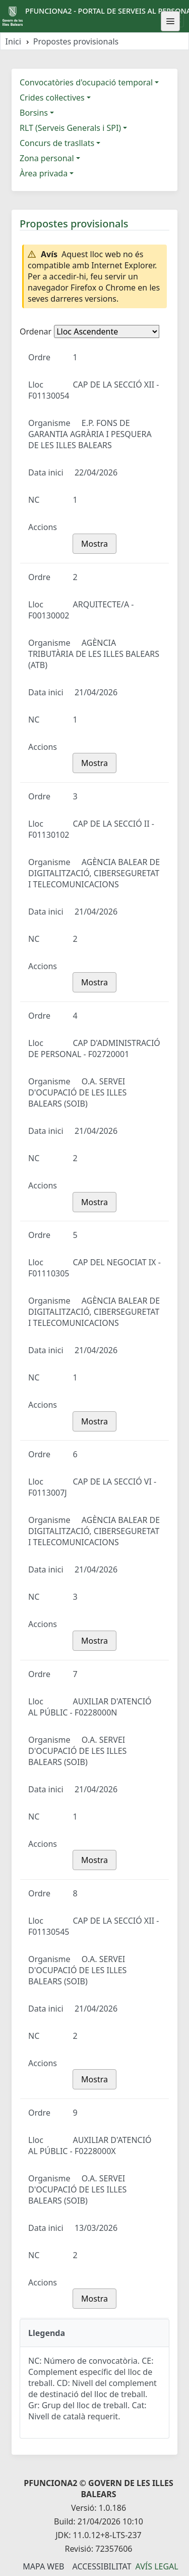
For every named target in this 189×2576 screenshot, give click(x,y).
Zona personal (47, 158)
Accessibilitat (101, 2566)
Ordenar (35, 331)
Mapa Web (43, 2566)
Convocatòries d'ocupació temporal (86, 82)
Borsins (34, 112)
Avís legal (157, 2566)
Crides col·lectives (52, 97)
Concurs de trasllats (57, 143)
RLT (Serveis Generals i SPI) (70, 127)
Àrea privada (44, 173)
